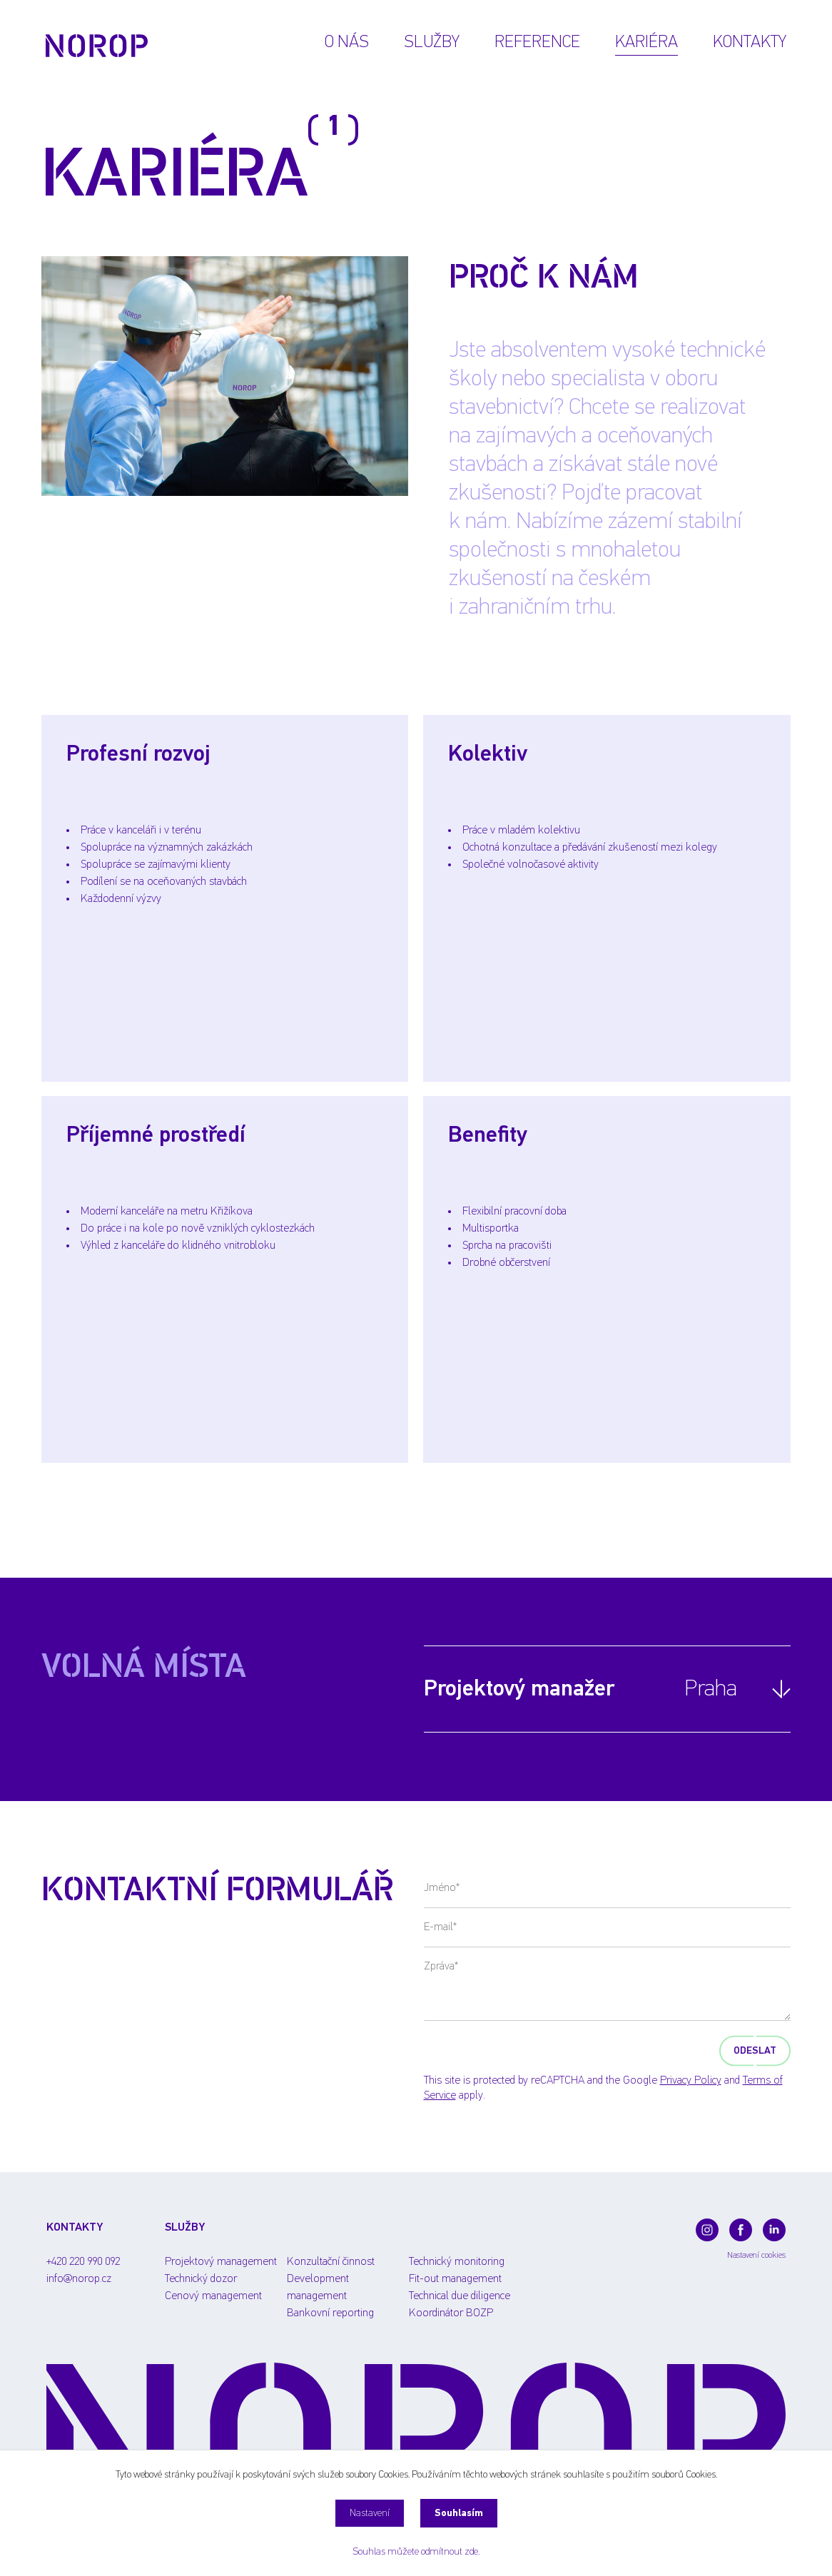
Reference (537, 42)
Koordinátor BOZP (451, 2313)
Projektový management (221, 2262)
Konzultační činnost (331, 2262)
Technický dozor (201, 2279)
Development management (318, 2279)
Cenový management (213, 2296)
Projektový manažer (580, 1689)
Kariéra (646, 42)
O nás (347, 42)
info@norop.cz (78, 2279)
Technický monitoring (456, 2262)
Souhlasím (459, 2513)
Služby (432, 42)
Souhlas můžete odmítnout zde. (416, 2552)
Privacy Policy (690, 2080)
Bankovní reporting (330, 2313)
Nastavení (370, 2513)
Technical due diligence (459, 2296)
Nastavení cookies (756, 2255)
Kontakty (749, 42)
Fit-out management (455, 2279)
